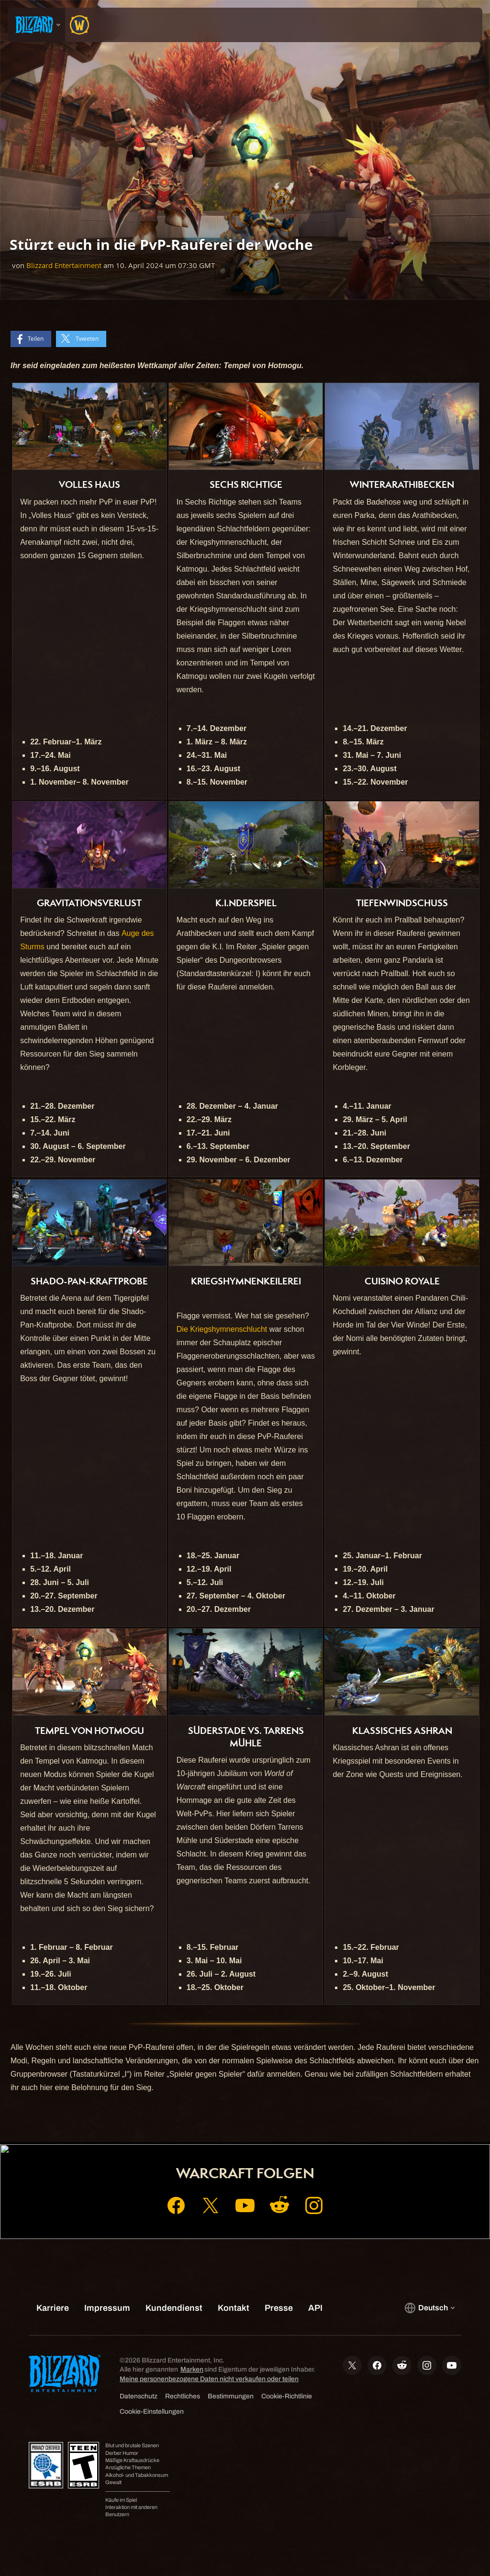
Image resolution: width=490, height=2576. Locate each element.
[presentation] (36, 25)
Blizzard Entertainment (63, 265)
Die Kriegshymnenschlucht (222, 1329)
